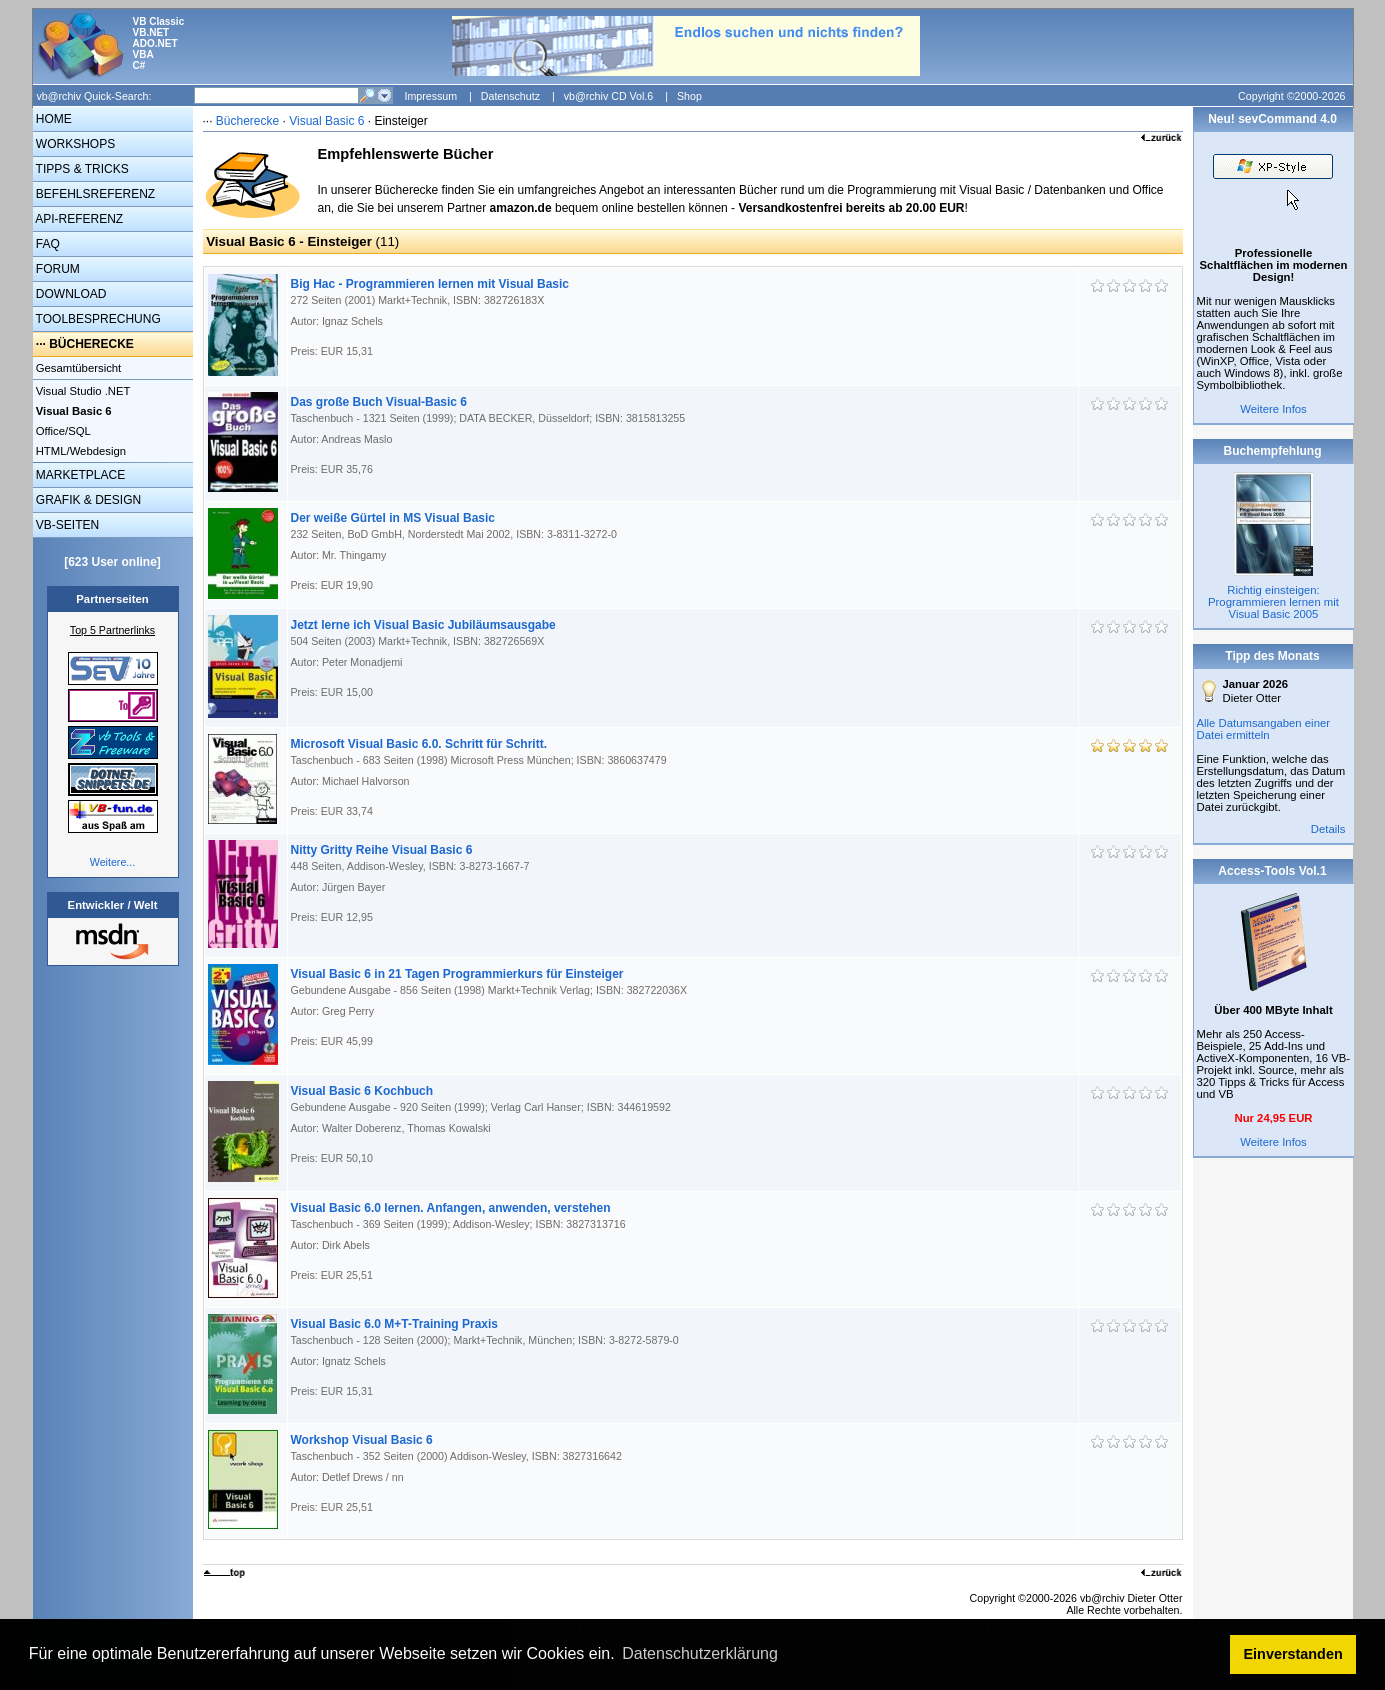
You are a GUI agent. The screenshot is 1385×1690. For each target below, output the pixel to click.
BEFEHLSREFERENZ (94, 194)
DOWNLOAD (70, 294)
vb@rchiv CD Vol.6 (609, 96)
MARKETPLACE (79, 475)
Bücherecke (247, 121)
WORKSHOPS (74, 144)
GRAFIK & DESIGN (87, 500)
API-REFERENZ (78, 219)
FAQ (46, 244)
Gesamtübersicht (77, 368)
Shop (689, 96)
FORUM (56, 269)
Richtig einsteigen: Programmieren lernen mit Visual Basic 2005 (1273, 602)
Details (1328, 829)
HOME (52, 119)
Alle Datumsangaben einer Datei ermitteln (1264, 729)
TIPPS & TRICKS (81, 169)
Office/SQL (62, 431)
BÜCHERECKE (91, 344)
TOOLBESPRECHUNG (97, 319)
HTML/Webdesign (80, 451)
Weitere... (112, 862)
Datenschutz (510, 96)
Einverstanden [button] (1293, 1654)
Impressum (430, 96)
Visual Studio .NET (82, 391)
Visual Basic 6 (328, 121)
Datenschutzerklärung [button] (700, 1653)
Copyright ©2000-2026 (1291, 96)
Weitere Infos (1273, 409)
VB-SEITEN (66, 525)
